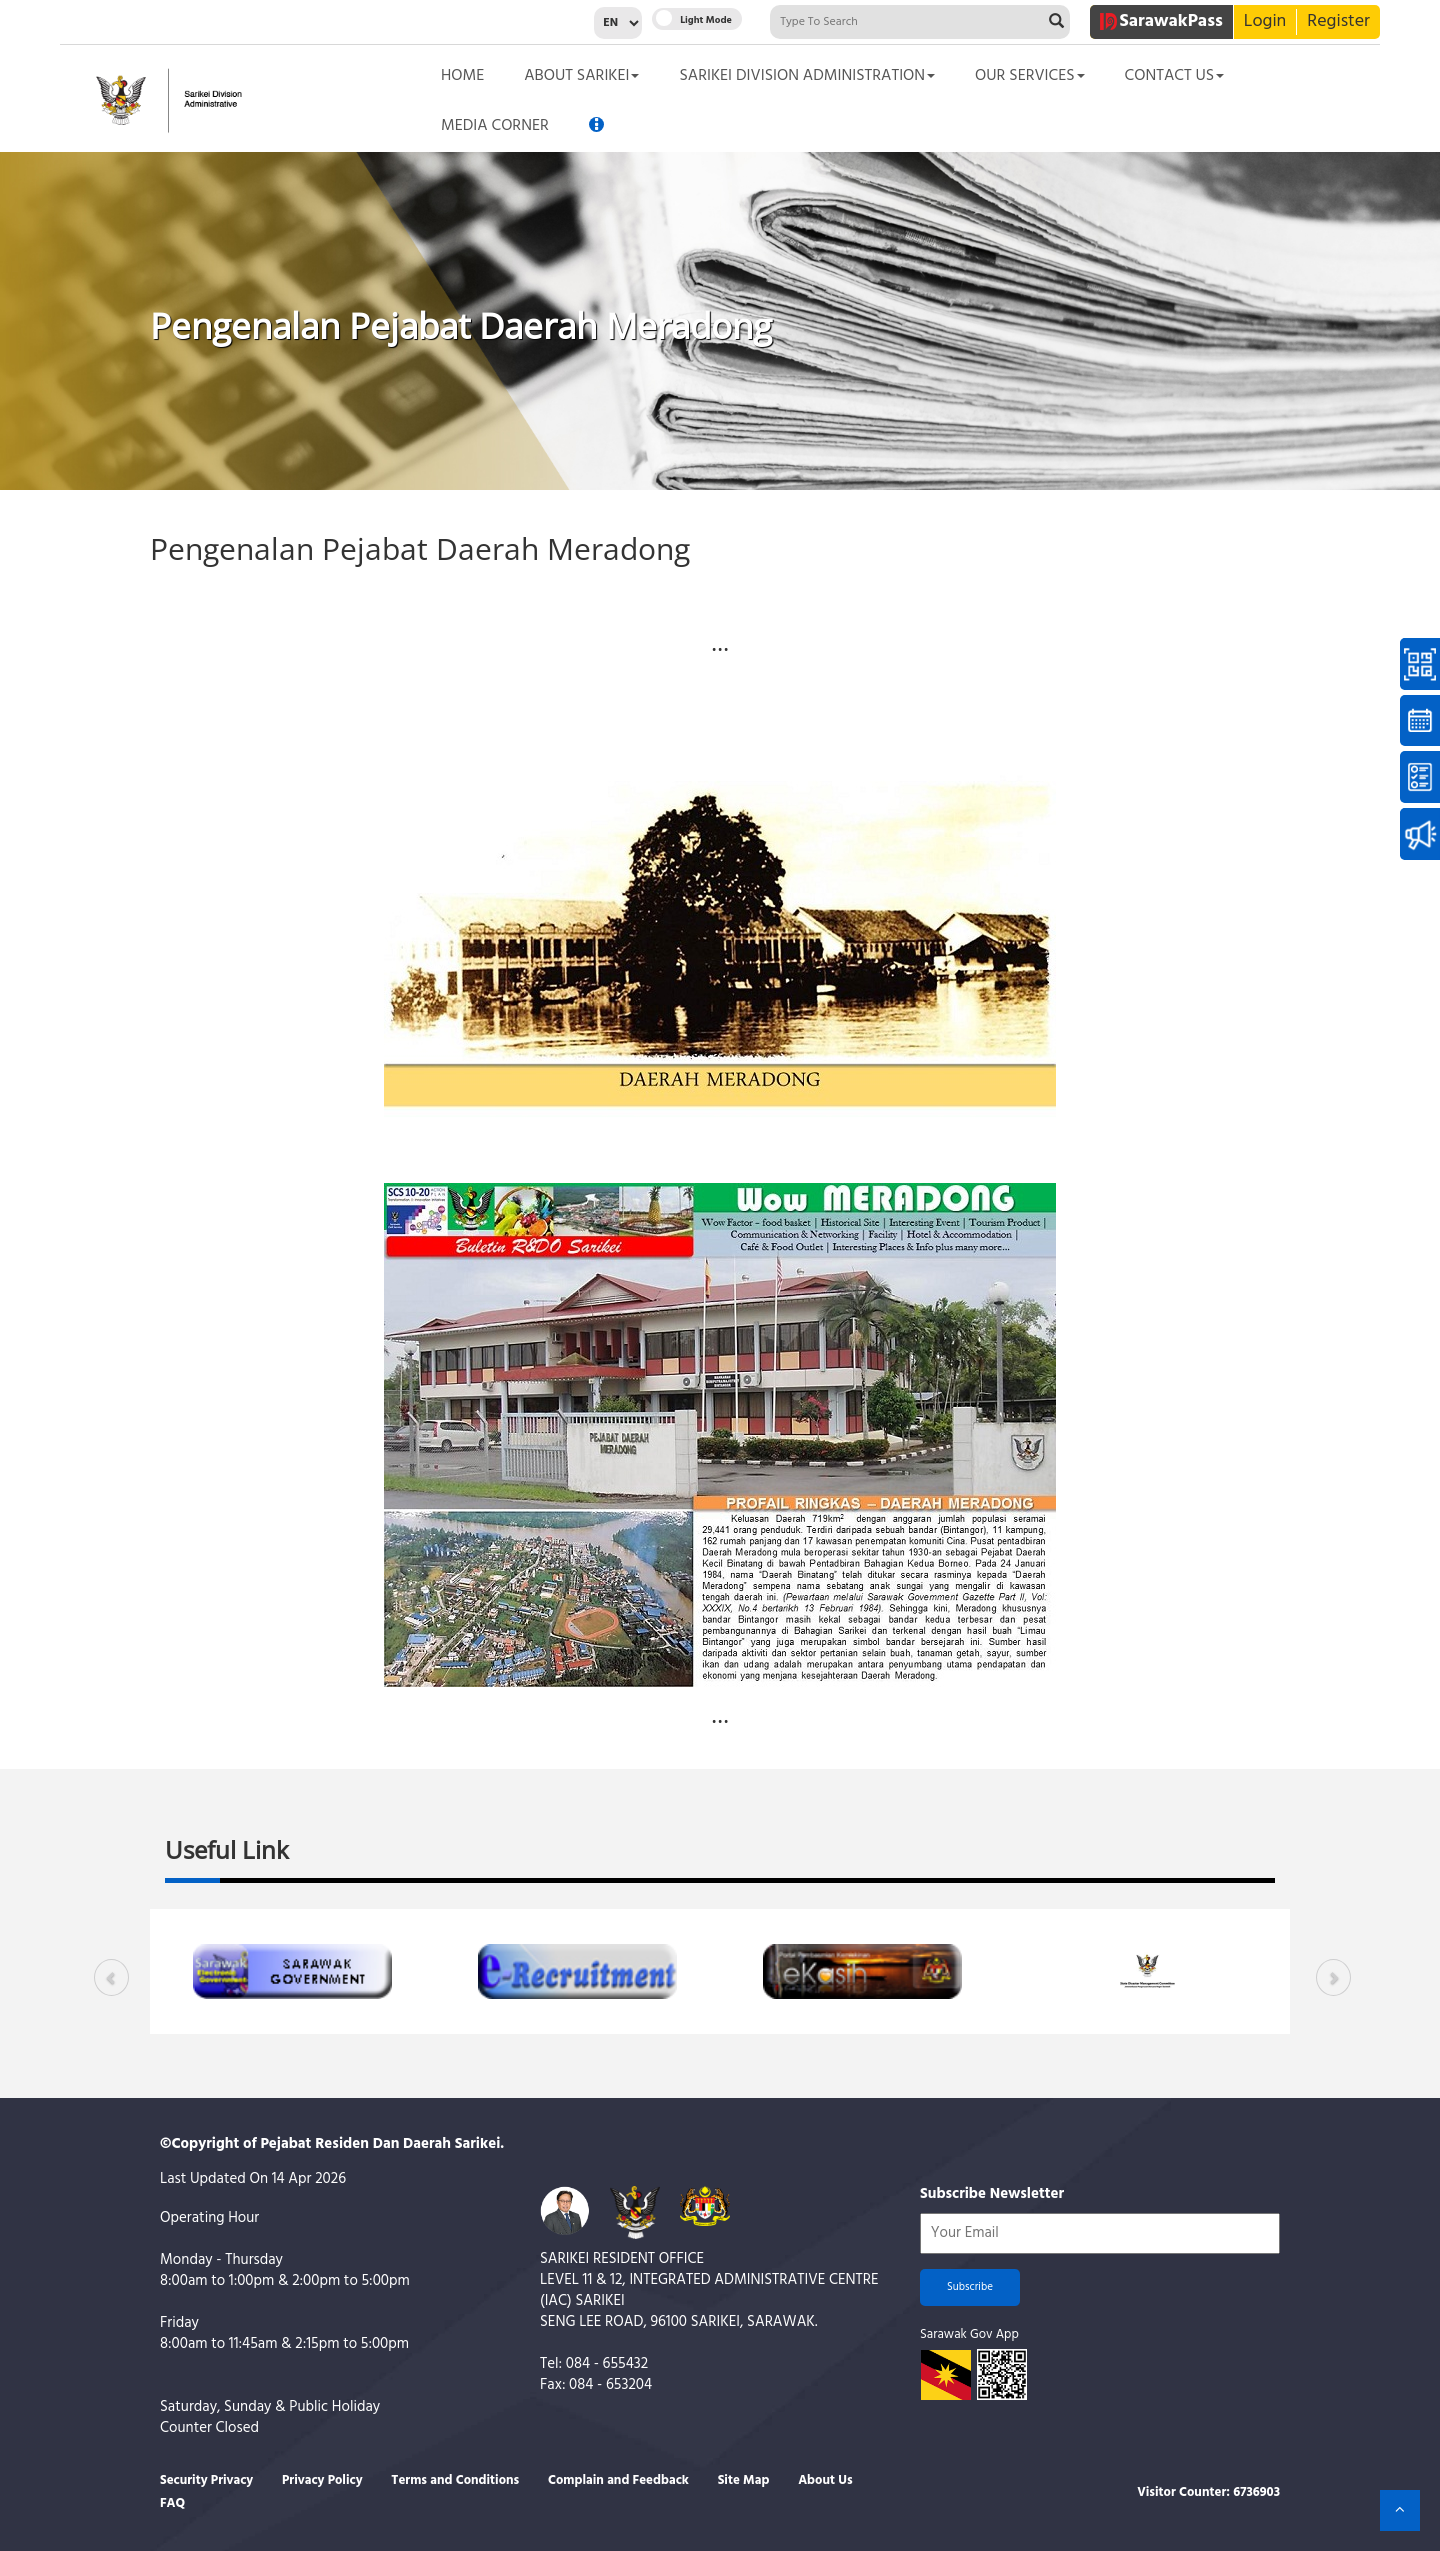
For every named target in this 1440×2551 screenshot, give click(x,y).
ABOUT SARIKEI (581, 76)
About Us (825, 2480)
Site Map (744, 2480)
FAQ (172, 2503)
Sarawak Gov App (969, 2334)
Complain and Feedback (618, 2480)
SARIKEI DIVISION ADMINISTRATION (807, 76)
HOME (462, 76)
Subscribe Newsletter (992, 2194)
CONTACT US (1175, 76)
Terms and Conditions (455, 2480)
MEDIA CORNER (495, 126)
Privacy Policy (322, 2480)
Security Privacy (206, 2480)
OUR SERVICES (1030, 76)
